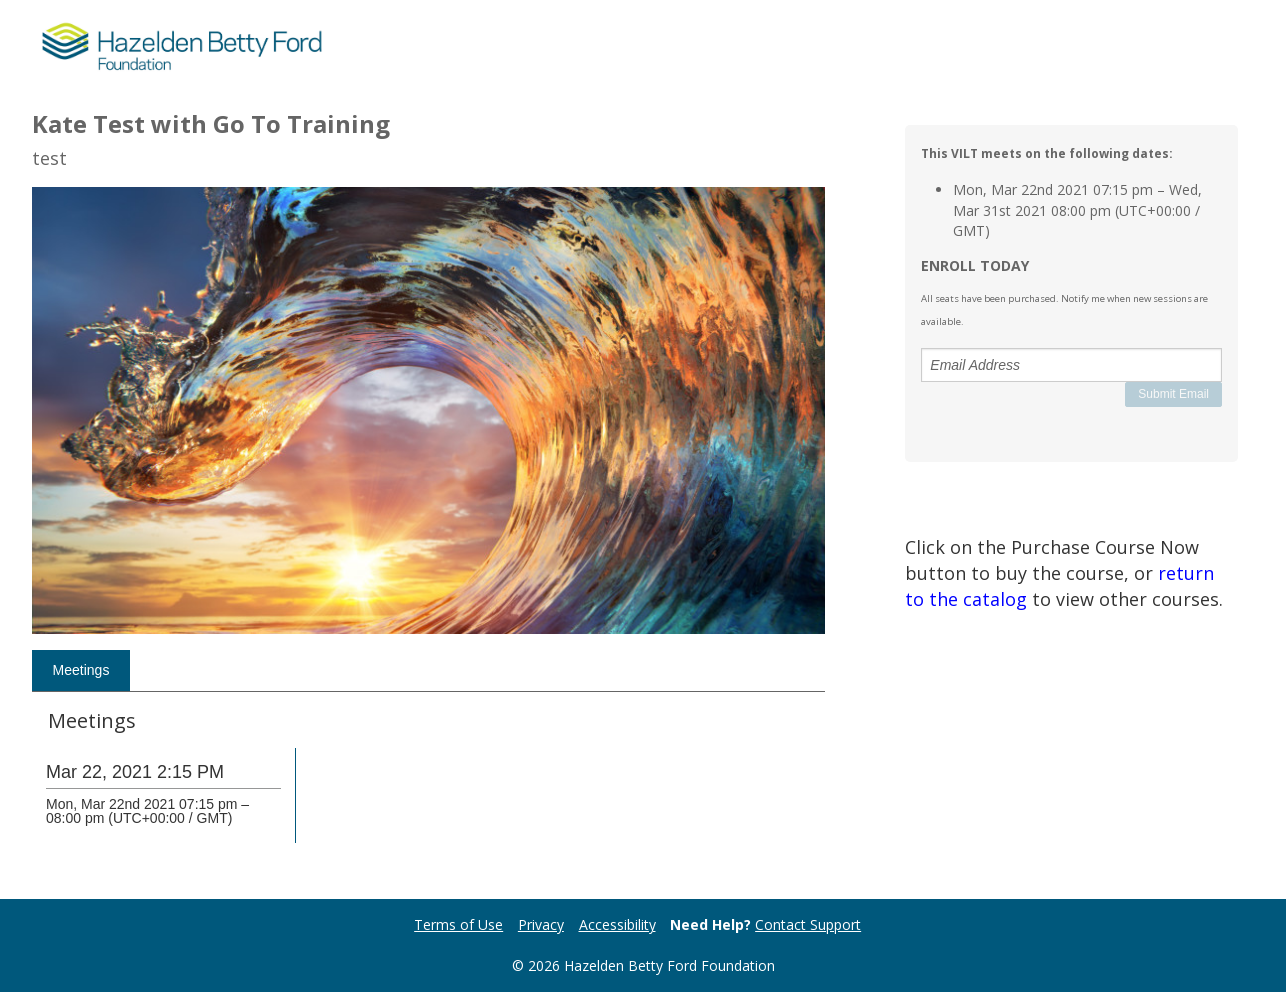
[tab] (81, 671)
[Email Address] (1071, 365)
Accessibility (617, 924)
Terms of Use (458, 924)
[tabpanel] (428, 791)
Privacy (541, 924)
